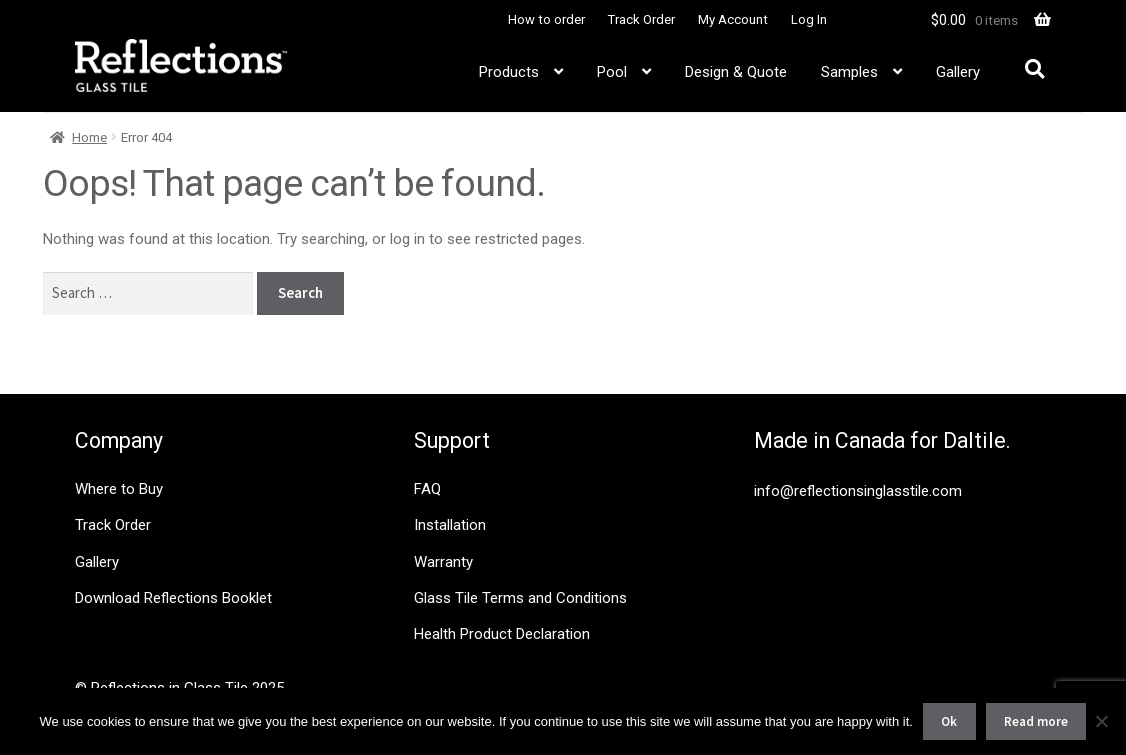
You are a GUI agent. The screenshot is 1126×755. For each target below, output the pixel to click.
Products (509, 72)
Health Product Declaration (502, 634)
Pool (612, 72)
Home (89, 137)
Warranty (443, 562)
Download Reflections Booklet (173, 598)
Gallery (958, 72)
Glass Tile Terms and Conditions (520, 598)
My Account (733, 19)
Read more (1036, 721)
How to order (546, 19)
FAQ (427, 489)
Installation (450, 525)
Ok (949, 721)
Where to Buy (119, 489)
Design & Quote (736, 72)
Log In (809, 19)
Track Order (641, 19)
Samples (849, 72)
